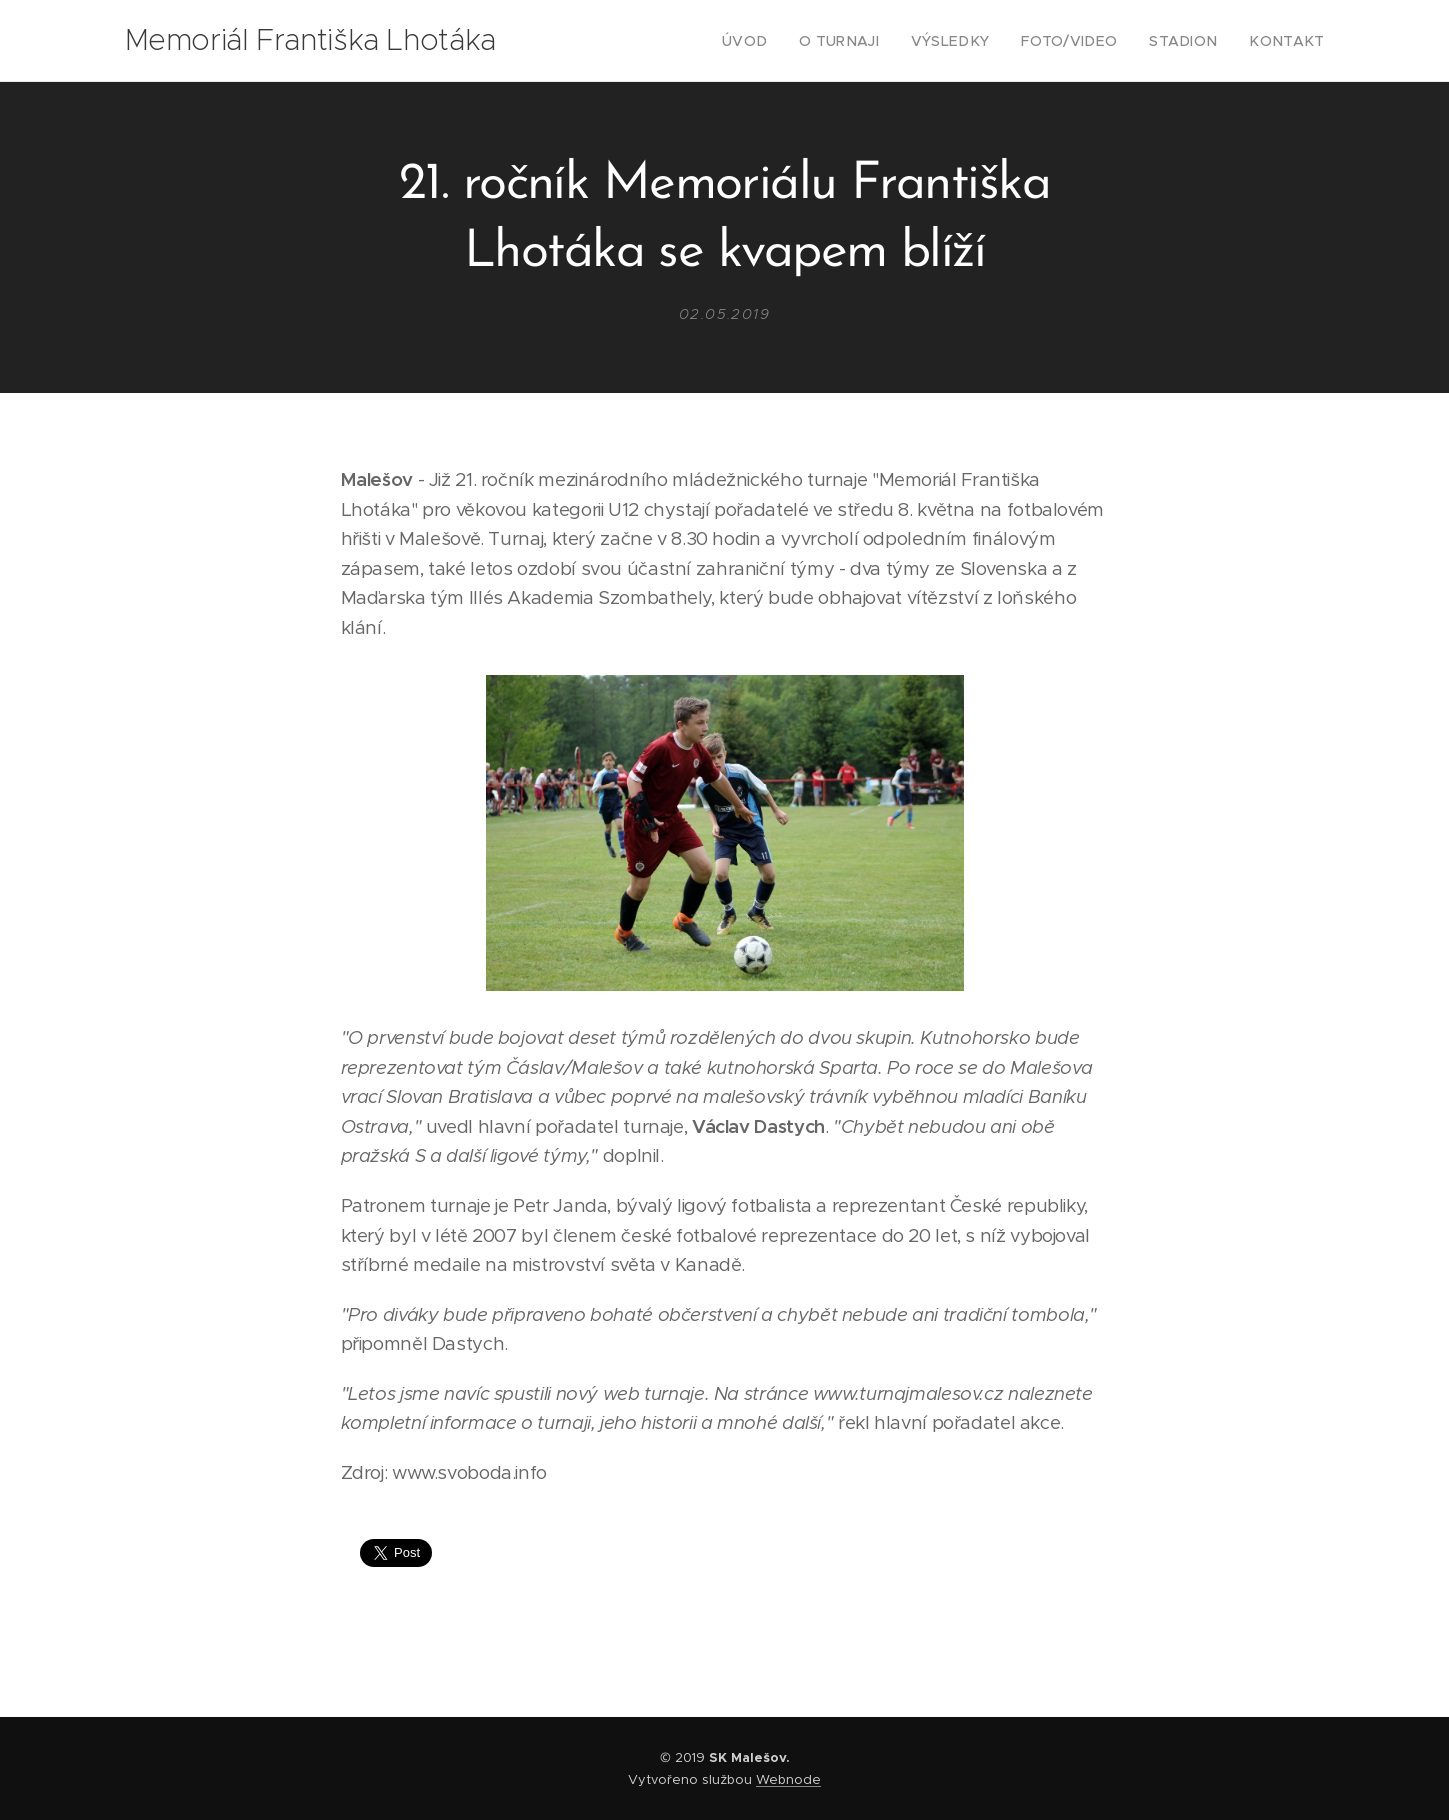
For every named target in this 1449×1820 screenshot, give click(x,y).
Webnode (788, 1779)
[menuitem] (788, 41)
